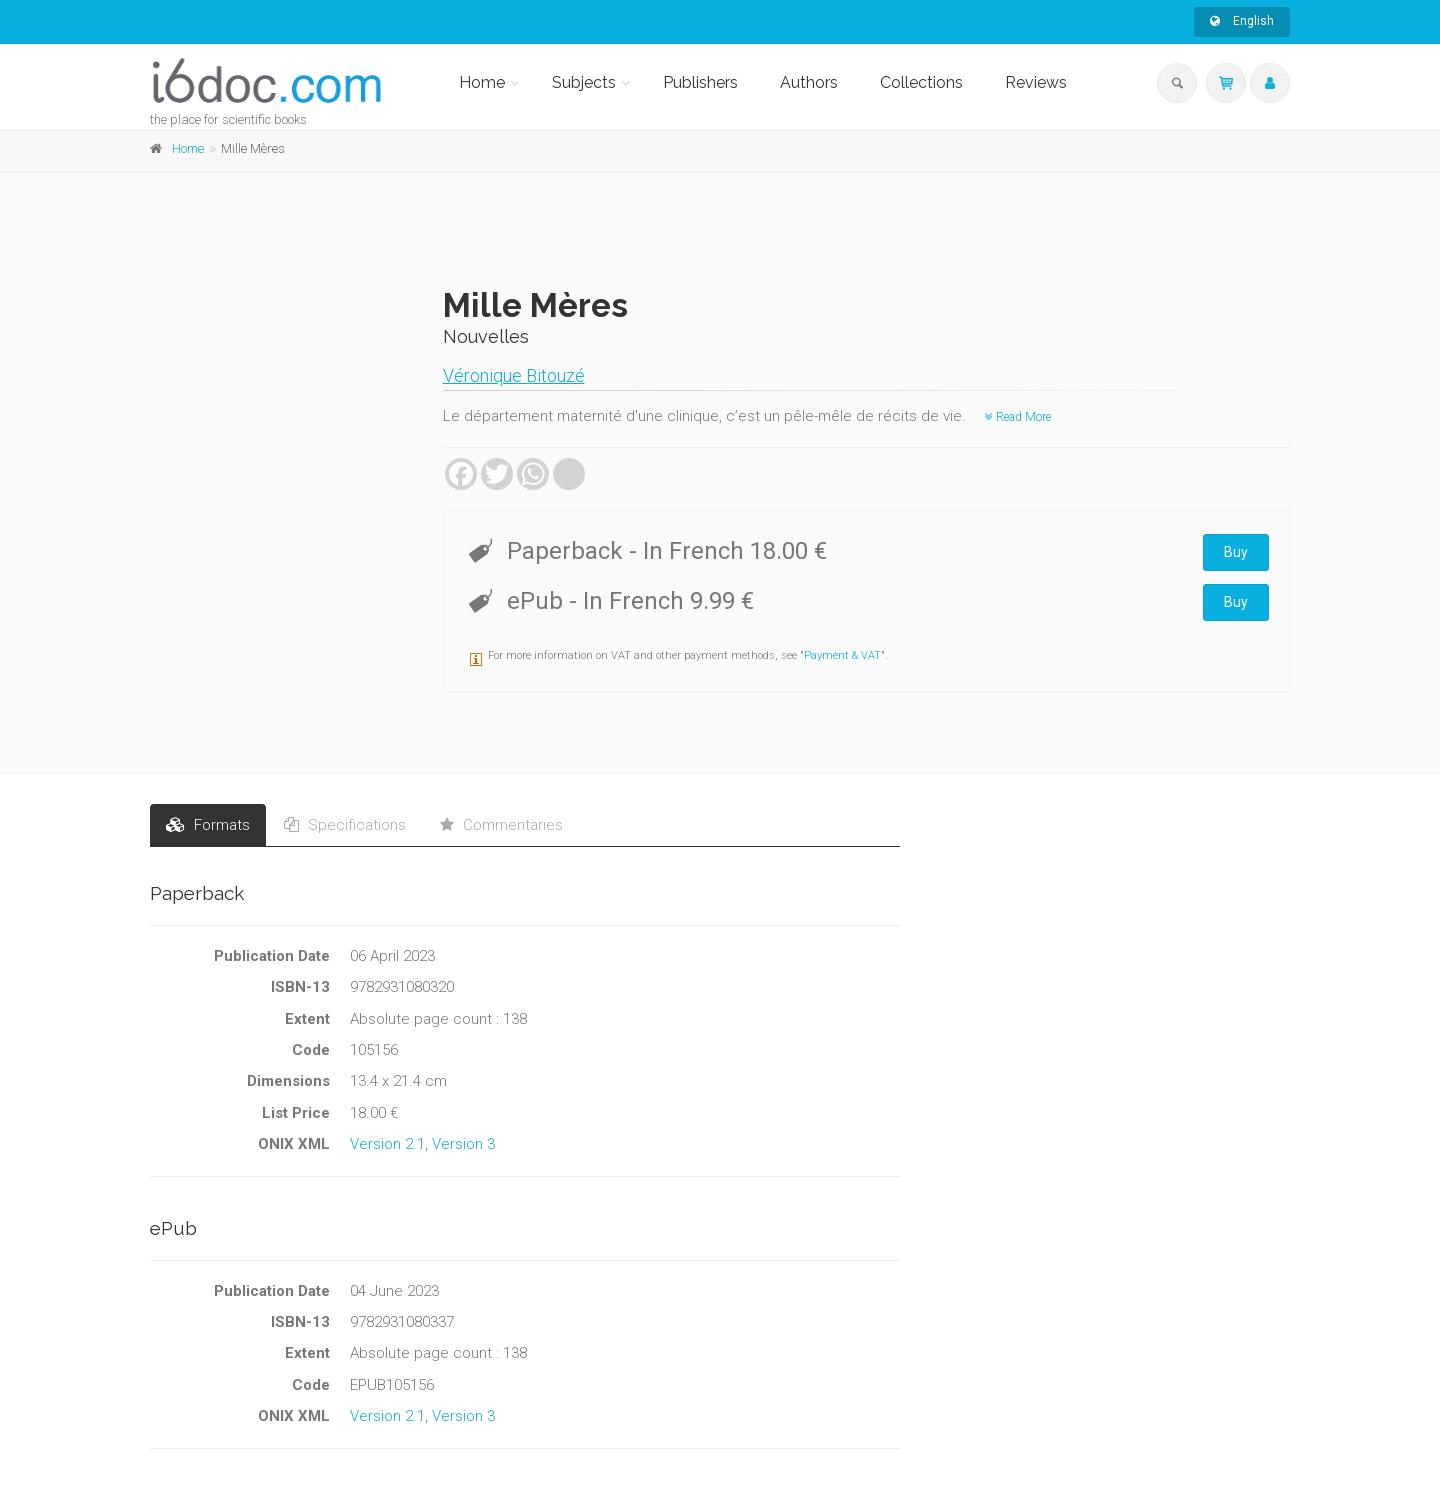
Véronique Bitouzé (514, 375)
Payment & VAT (842, 655)
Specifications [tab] (345, 825)
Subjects (584, 82)
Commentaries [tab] (501, 825)
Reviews (1036, 82)
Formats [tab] (208, 825)
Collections (921, 82)
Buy (1236, 552)
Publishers (700, 82)
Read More (1018, 417)
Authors (809, 82)
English (1242, 21)
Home (482, 82)
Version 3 (463, 1144)
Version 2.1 (387, 1144)
